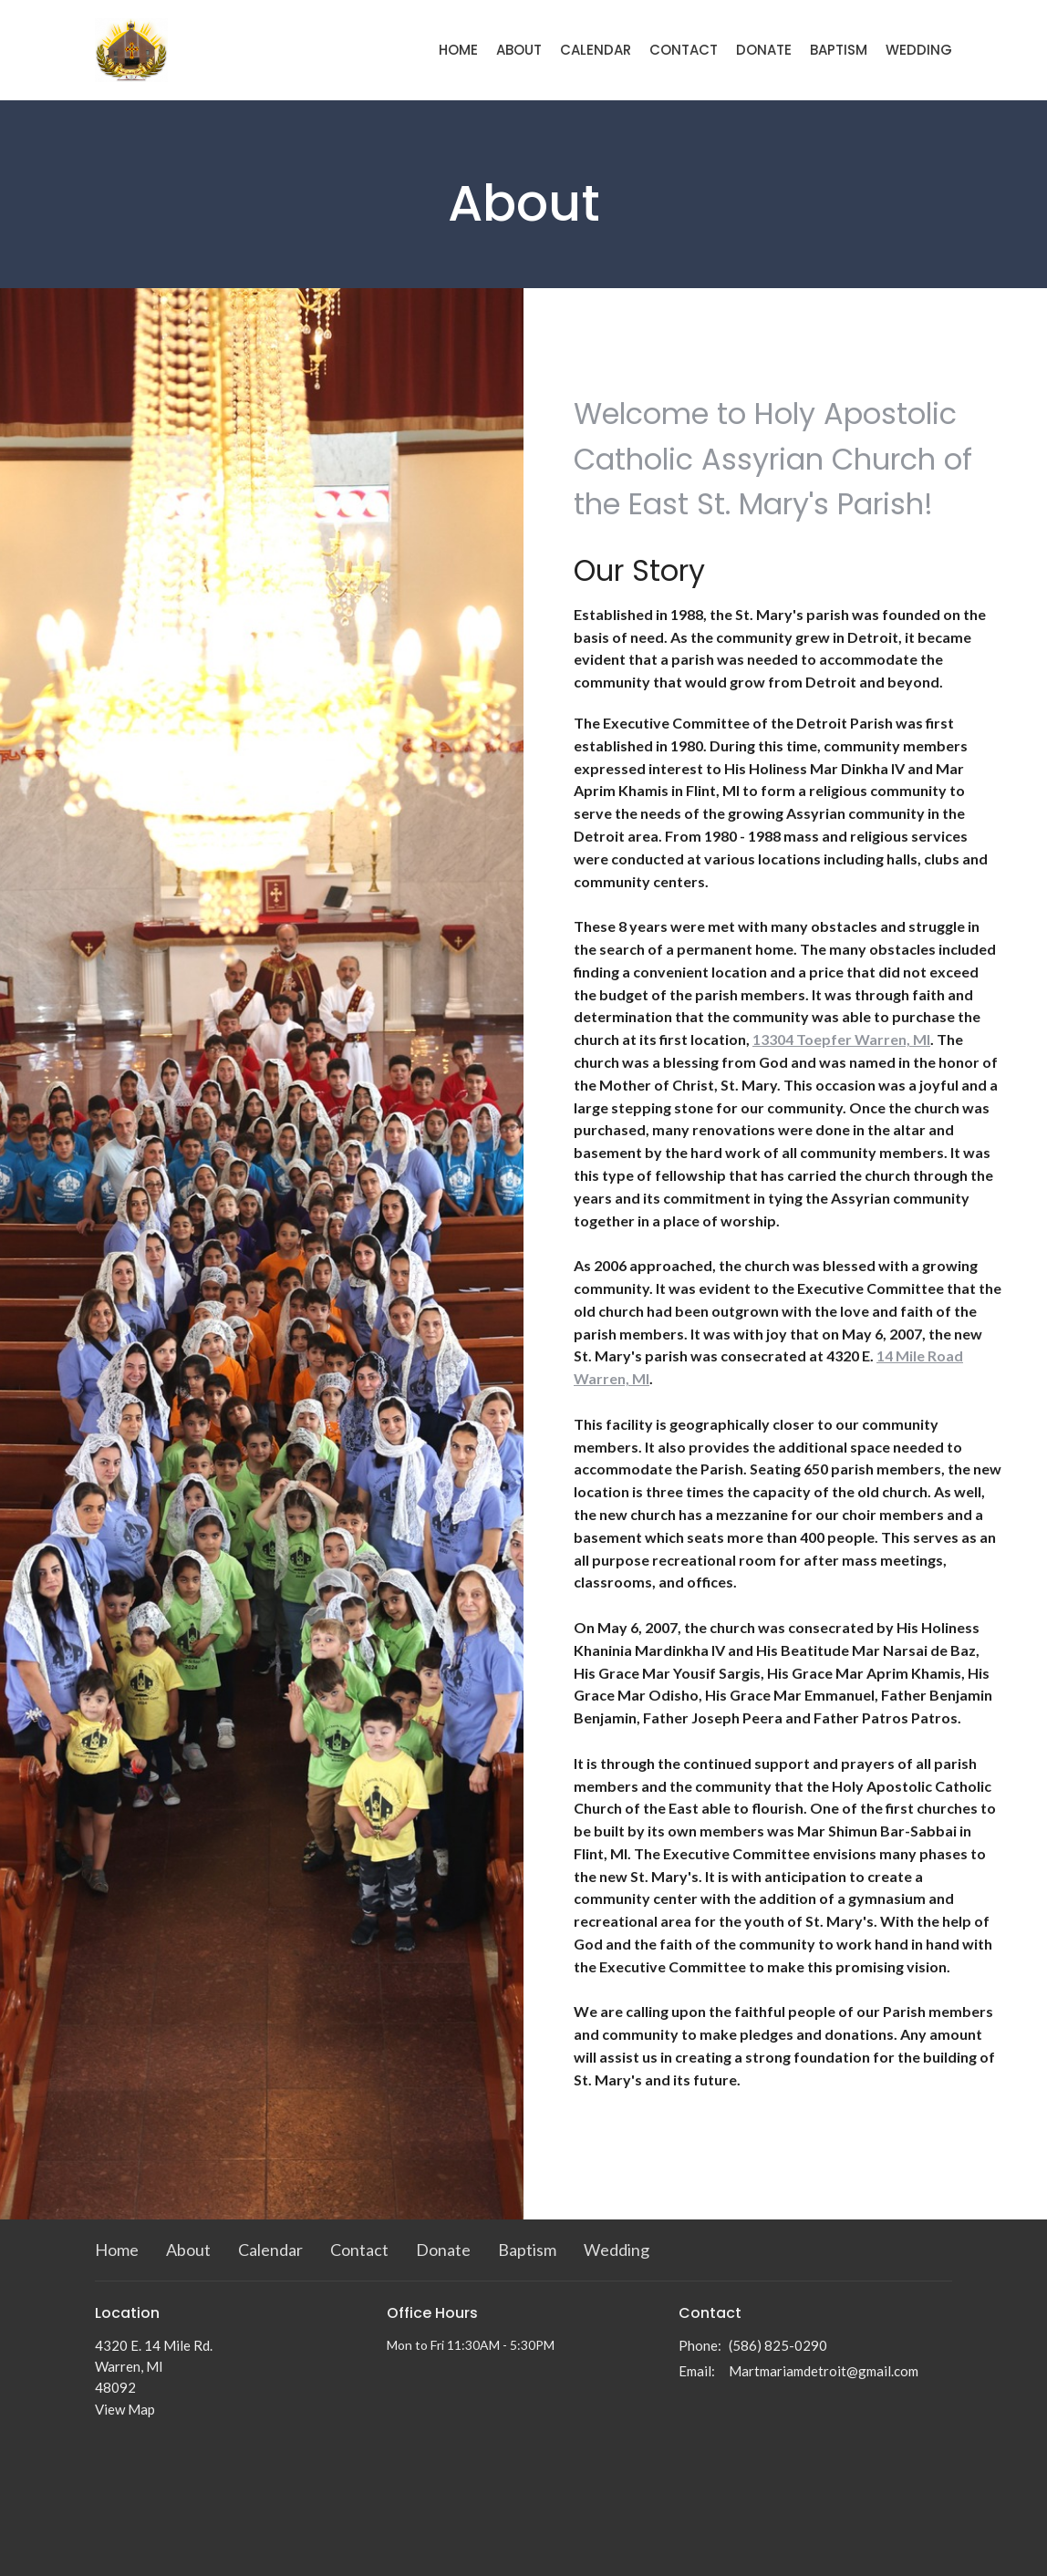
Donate (764, 49)
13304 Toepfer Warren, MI (841, 1039)
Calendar (595, 49)
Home (458, 49)
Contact (683, 49)
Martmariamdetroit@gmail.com (823, 2371)
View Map (125, 2409)
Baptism (838, 49)
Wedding (919, 49)
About (519, 49)
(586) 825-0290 (778, 2345)
